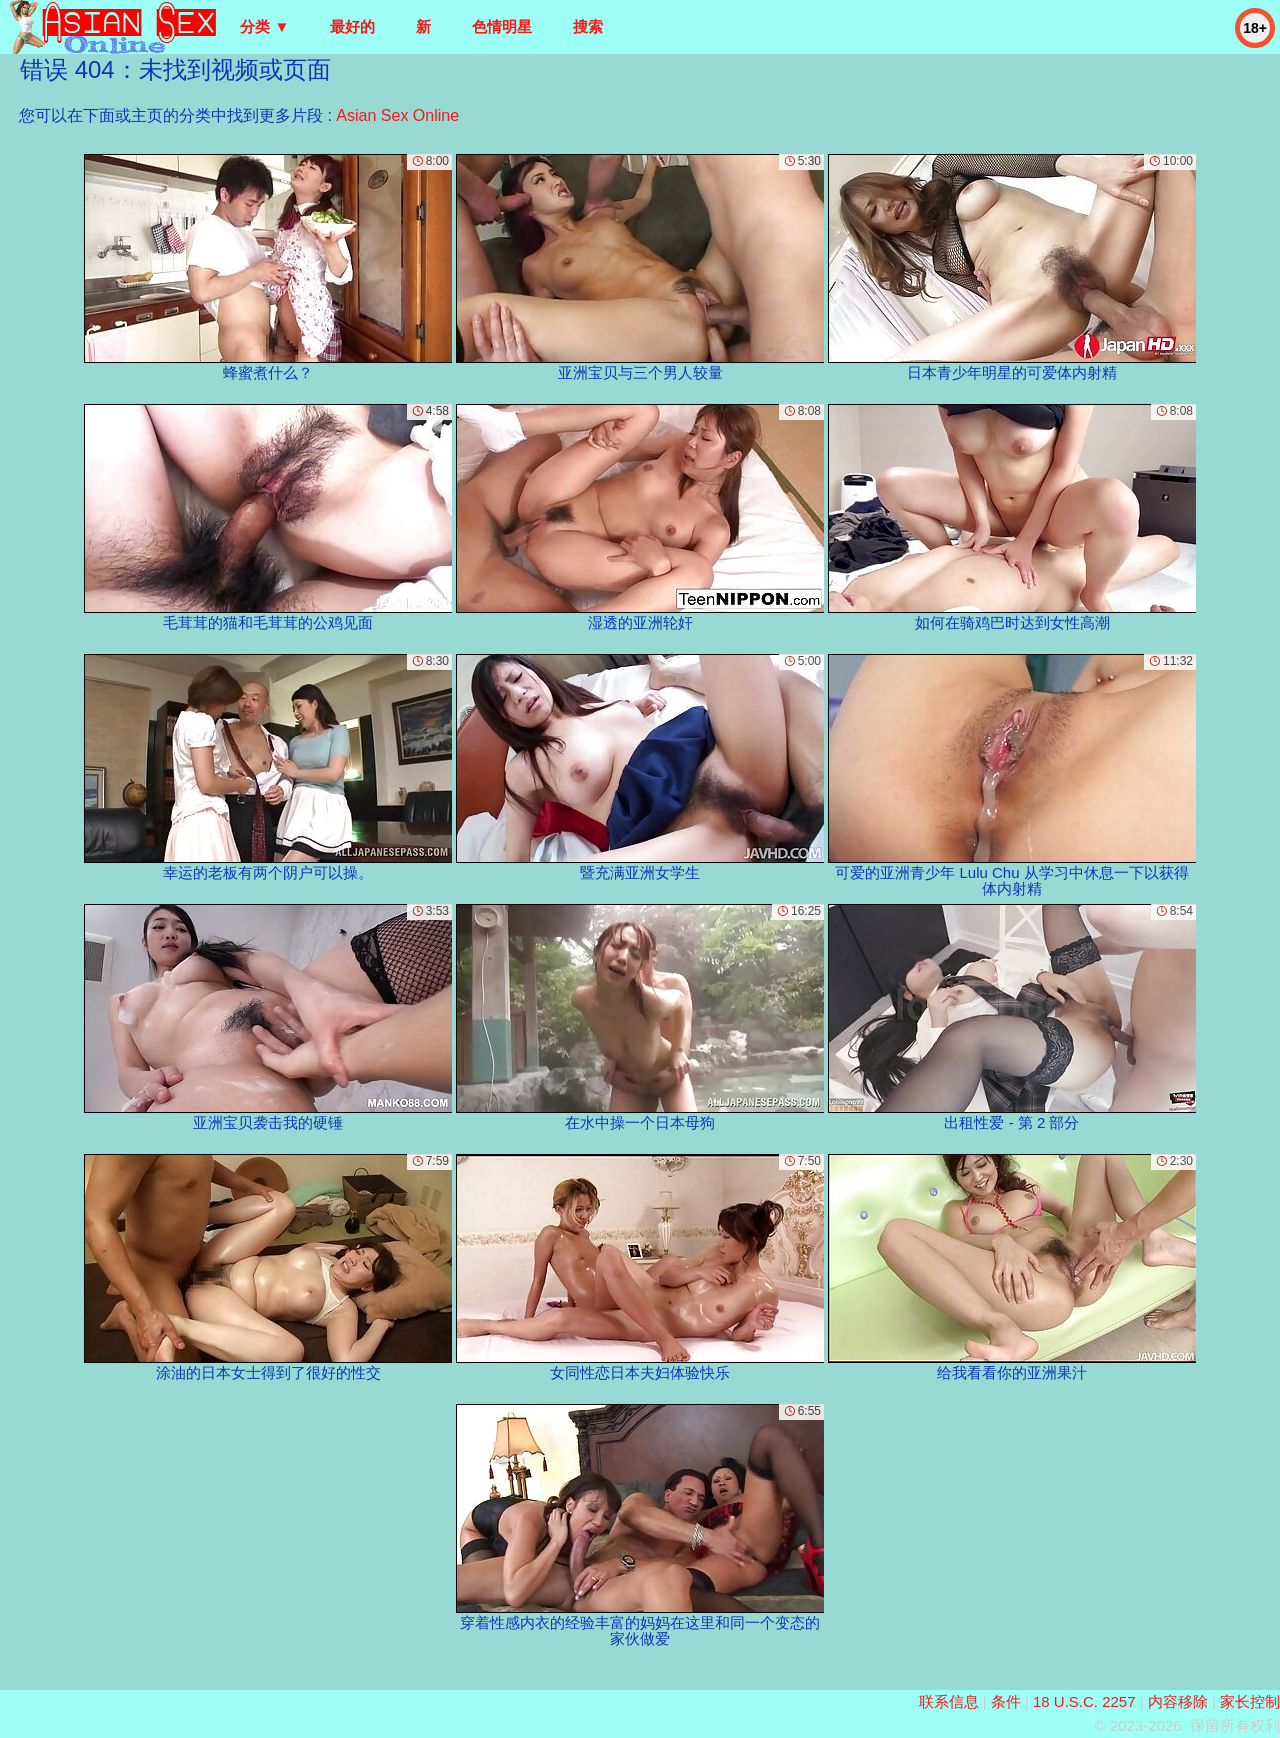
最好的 (352, 26)
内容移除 (1178, 1701)
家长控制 (1250, 1701)
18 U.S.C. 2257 (1084, 1701)
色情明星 (502, 26)
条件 (1006, 1701)
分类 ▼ (264, 26)
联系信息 (949, 1701)
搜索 (588, 26)
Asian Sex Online (397, 115)
